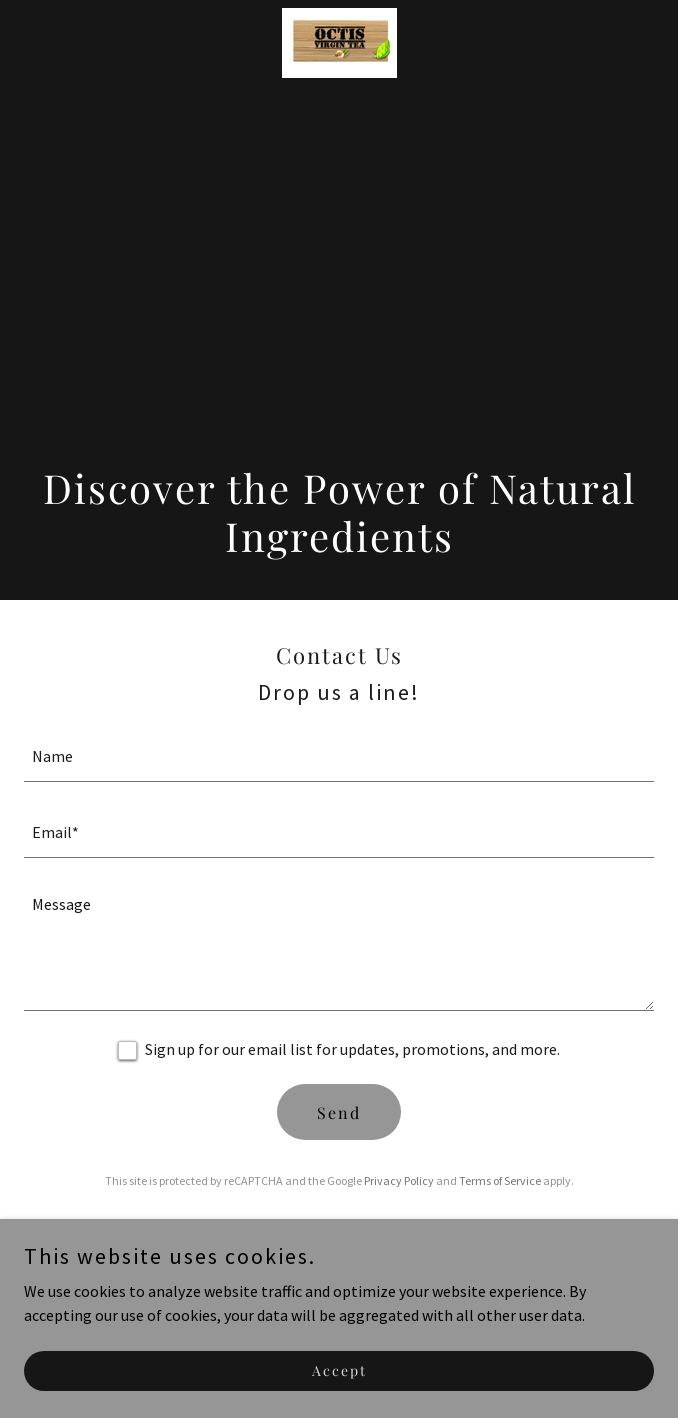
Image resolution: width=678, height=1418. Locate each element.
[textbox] (339, 756)
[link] (339, 43)
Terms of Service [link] (500, 1180)
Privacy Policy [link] (399, 1180)
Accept (339, 1370)
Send (339, 1112)
